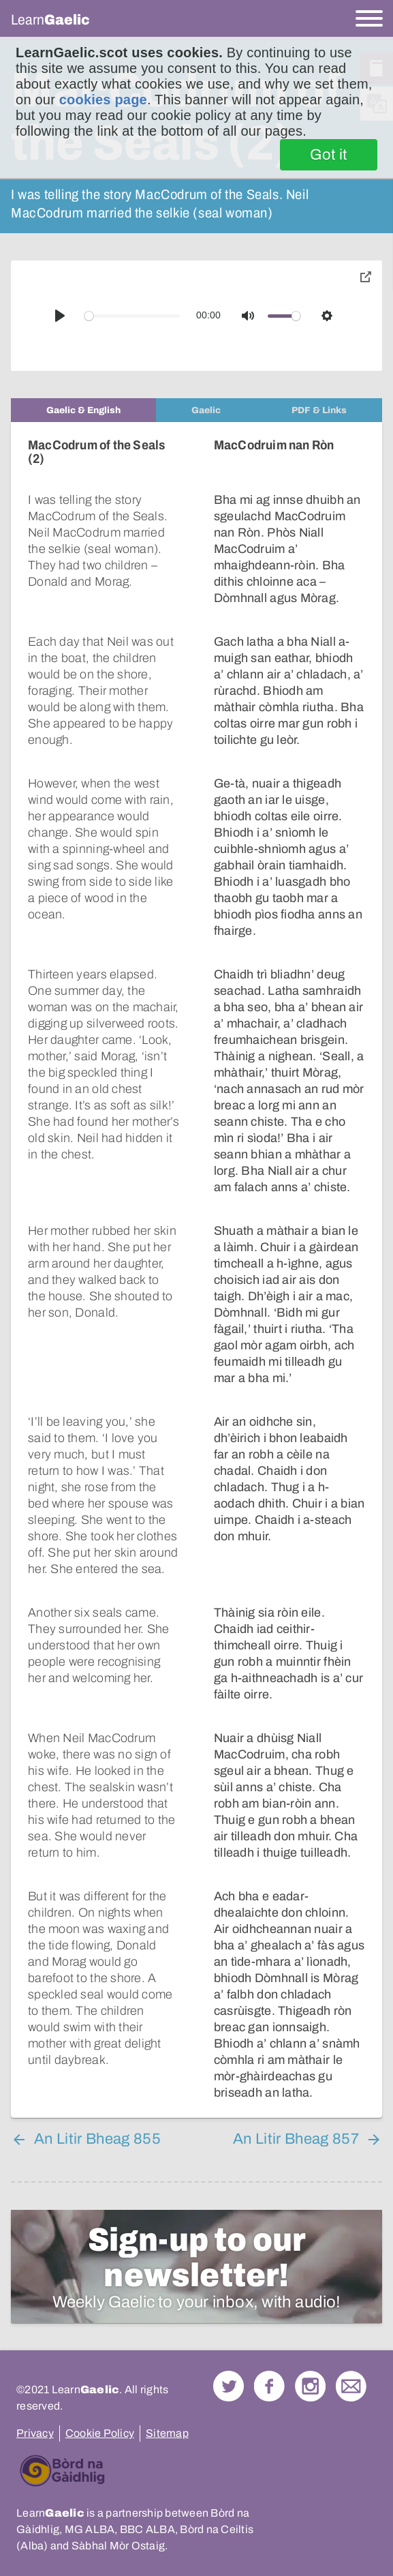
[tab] (83, 410)
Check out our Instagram (310, 2353)
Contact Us (351, 2353)
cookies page (103, 99)
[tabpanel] (196, 1253)
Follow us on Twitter (228, 2353)
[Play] (60, 315)
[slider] (132, 316)
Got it (328, 155)
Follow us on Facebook (269, 2353)
